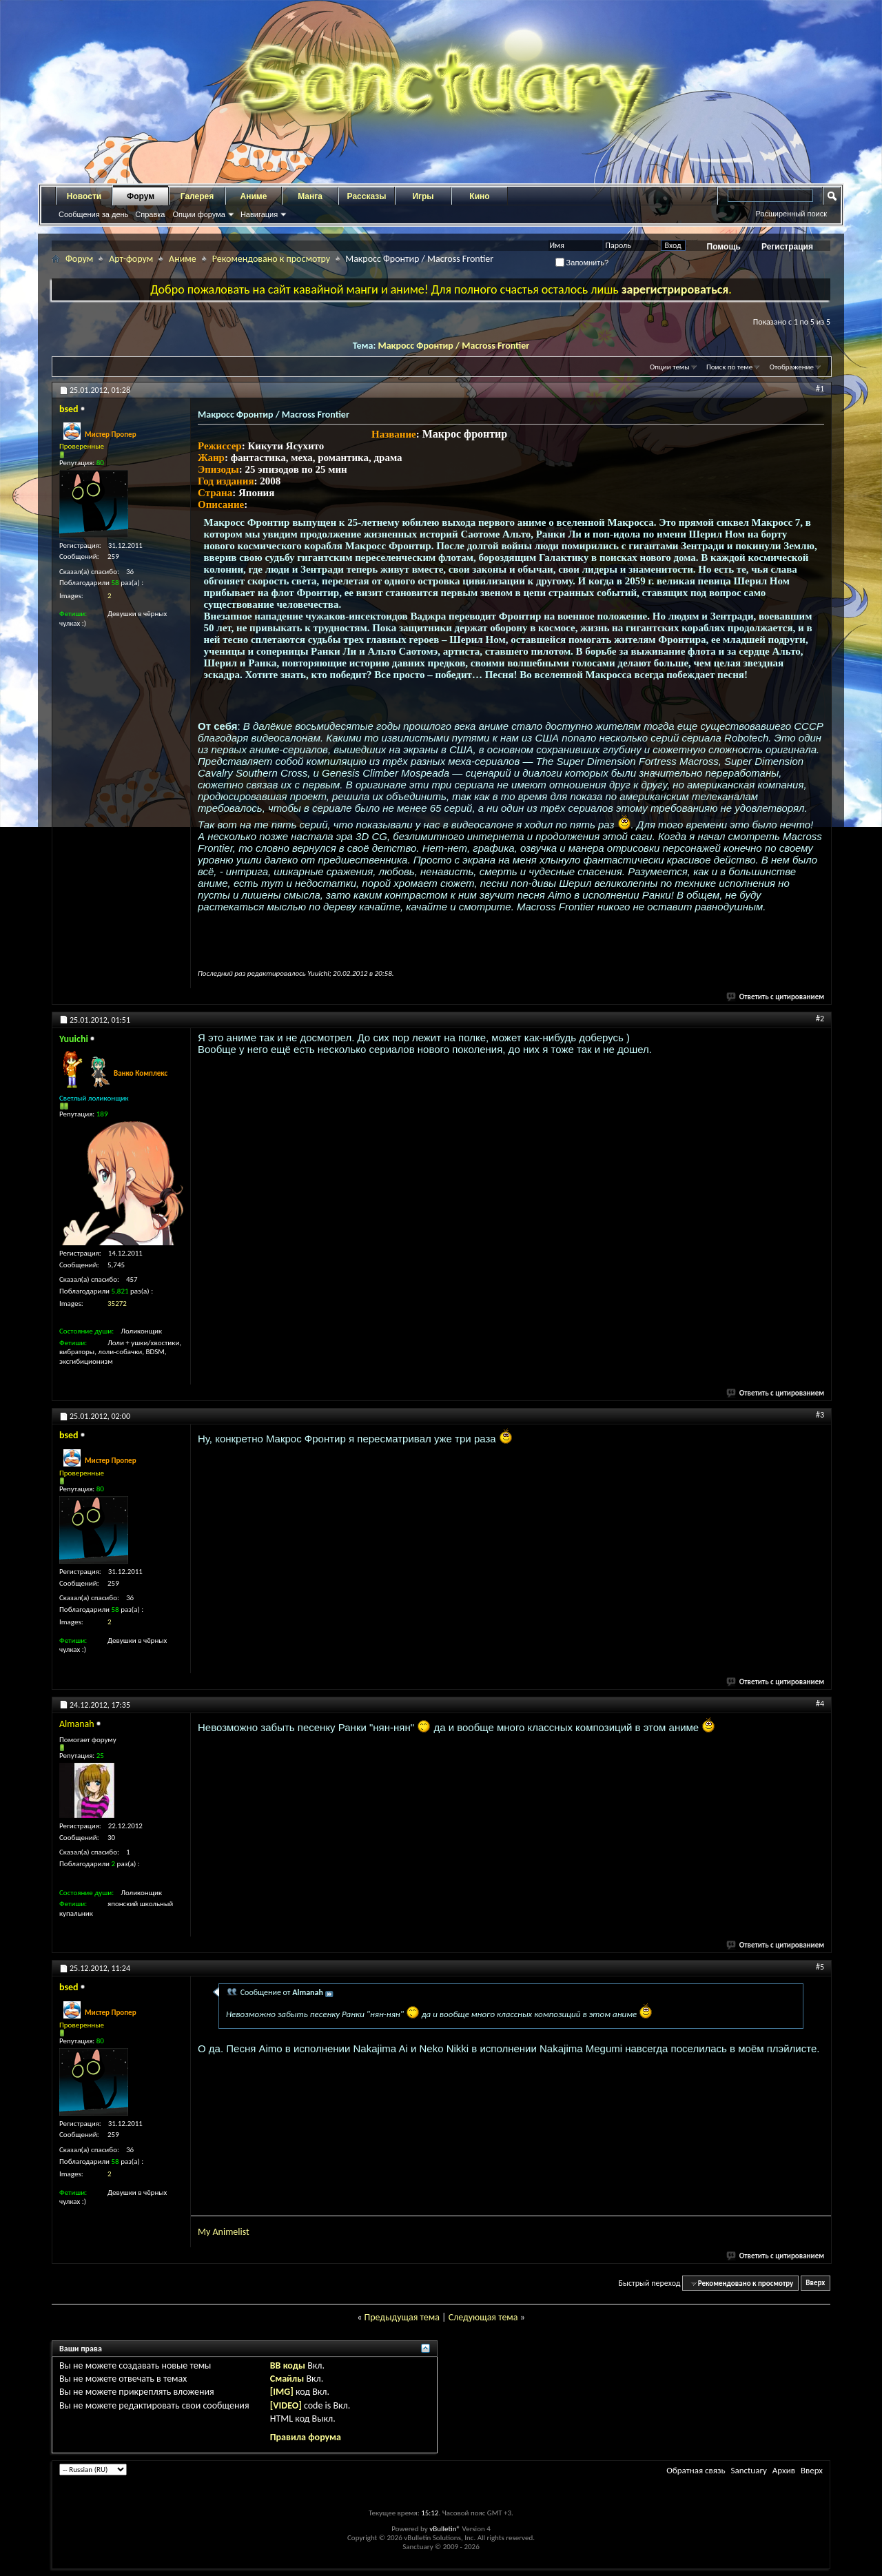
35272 (117, 1303)
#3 (820, 1415)
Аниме (253, 196)
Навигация (259, 214)
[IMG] (282, 2392)
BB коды (287, 2365)
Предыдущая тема (401, 2317)
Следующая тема (483, 2317)
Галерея (197, 196)
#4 (820, 1703)
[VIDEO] (286, 2405)
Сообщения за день (93, 214)
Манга (310, 196)
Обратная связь (695, 2470)
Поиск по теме (729, 366)
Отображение (792, 366)
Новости (84, 196)
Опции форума (198, 214)
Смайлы (287, 2378)
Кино (479, 196)
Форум (140, 196)
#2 (820, 1018)
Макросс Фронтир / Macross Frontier (453, 345)
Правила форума (305, 2437)
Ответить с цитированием (776, 996)
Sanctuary (748, 2470)
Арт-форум (131, 259)
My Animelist (223, 2232)
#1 (820, 388)
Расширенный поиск (791, 213)
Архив (783, 2470)
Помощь (724, 247)
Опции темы (670, 366)
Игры (422, 196)
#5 (820, 1967)
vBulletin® (444, 2528)
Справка (150, 214)
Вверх (815, 2283)
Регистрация (787, 247)
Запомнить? (582, 262)
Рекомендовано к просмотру (271, 259)
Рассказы (367, 196)
